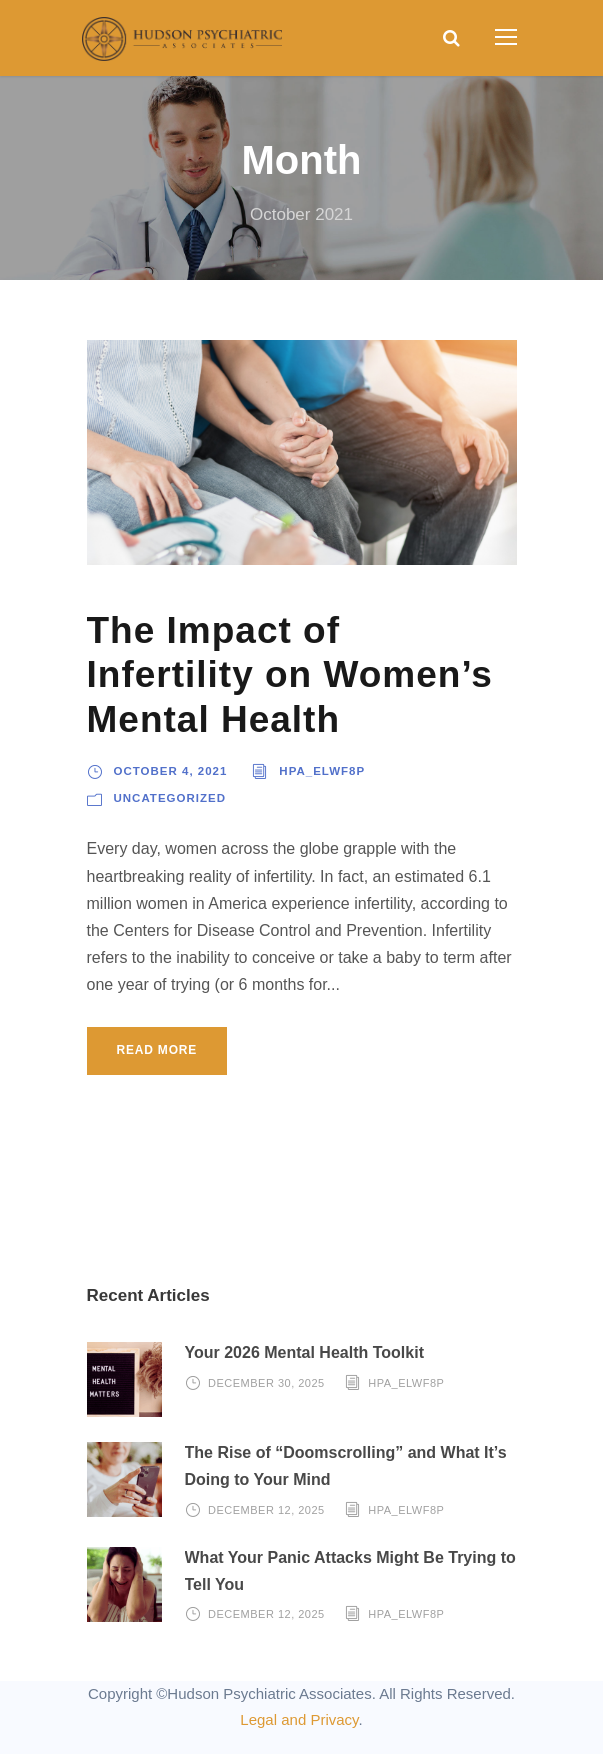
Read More (157, 1050)
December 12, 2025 (266, 1510)
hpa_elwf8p (322, 771)
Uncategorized (170, 798)
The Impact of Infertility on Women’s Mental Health (290, 675)
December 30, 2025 (266, 1382)
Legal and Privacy (299, 1719)
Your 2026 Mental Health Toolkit (304, 1352)
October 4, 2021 (171, 771)
